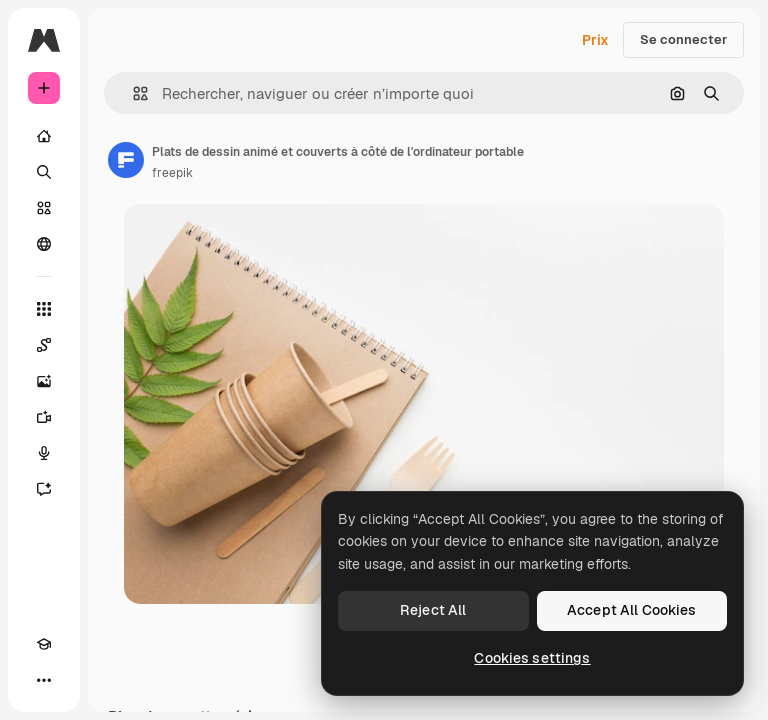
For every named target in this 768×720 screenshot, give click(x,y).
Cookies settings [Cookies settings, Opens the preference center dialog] (532, 658)
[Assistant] (44, 489)
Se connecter (683, 39)
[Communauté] (44, 244)
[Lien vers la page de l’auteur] (126, 160)
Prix (595, 40)
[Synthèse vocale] (44, 453)
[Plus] (44, 680)
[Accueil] (44, 136)
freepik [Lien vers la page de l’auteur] (172, 173)
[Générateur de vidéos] (44, 417)
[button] (132, 93)
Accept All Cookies (632, 610)
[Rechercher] (44, 172)
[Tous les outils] (44, 309)
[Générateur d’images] (44, 381)
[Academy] (44, 644)
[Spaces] (44, 345)
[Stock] (44, 208)
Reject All (433, 610)
